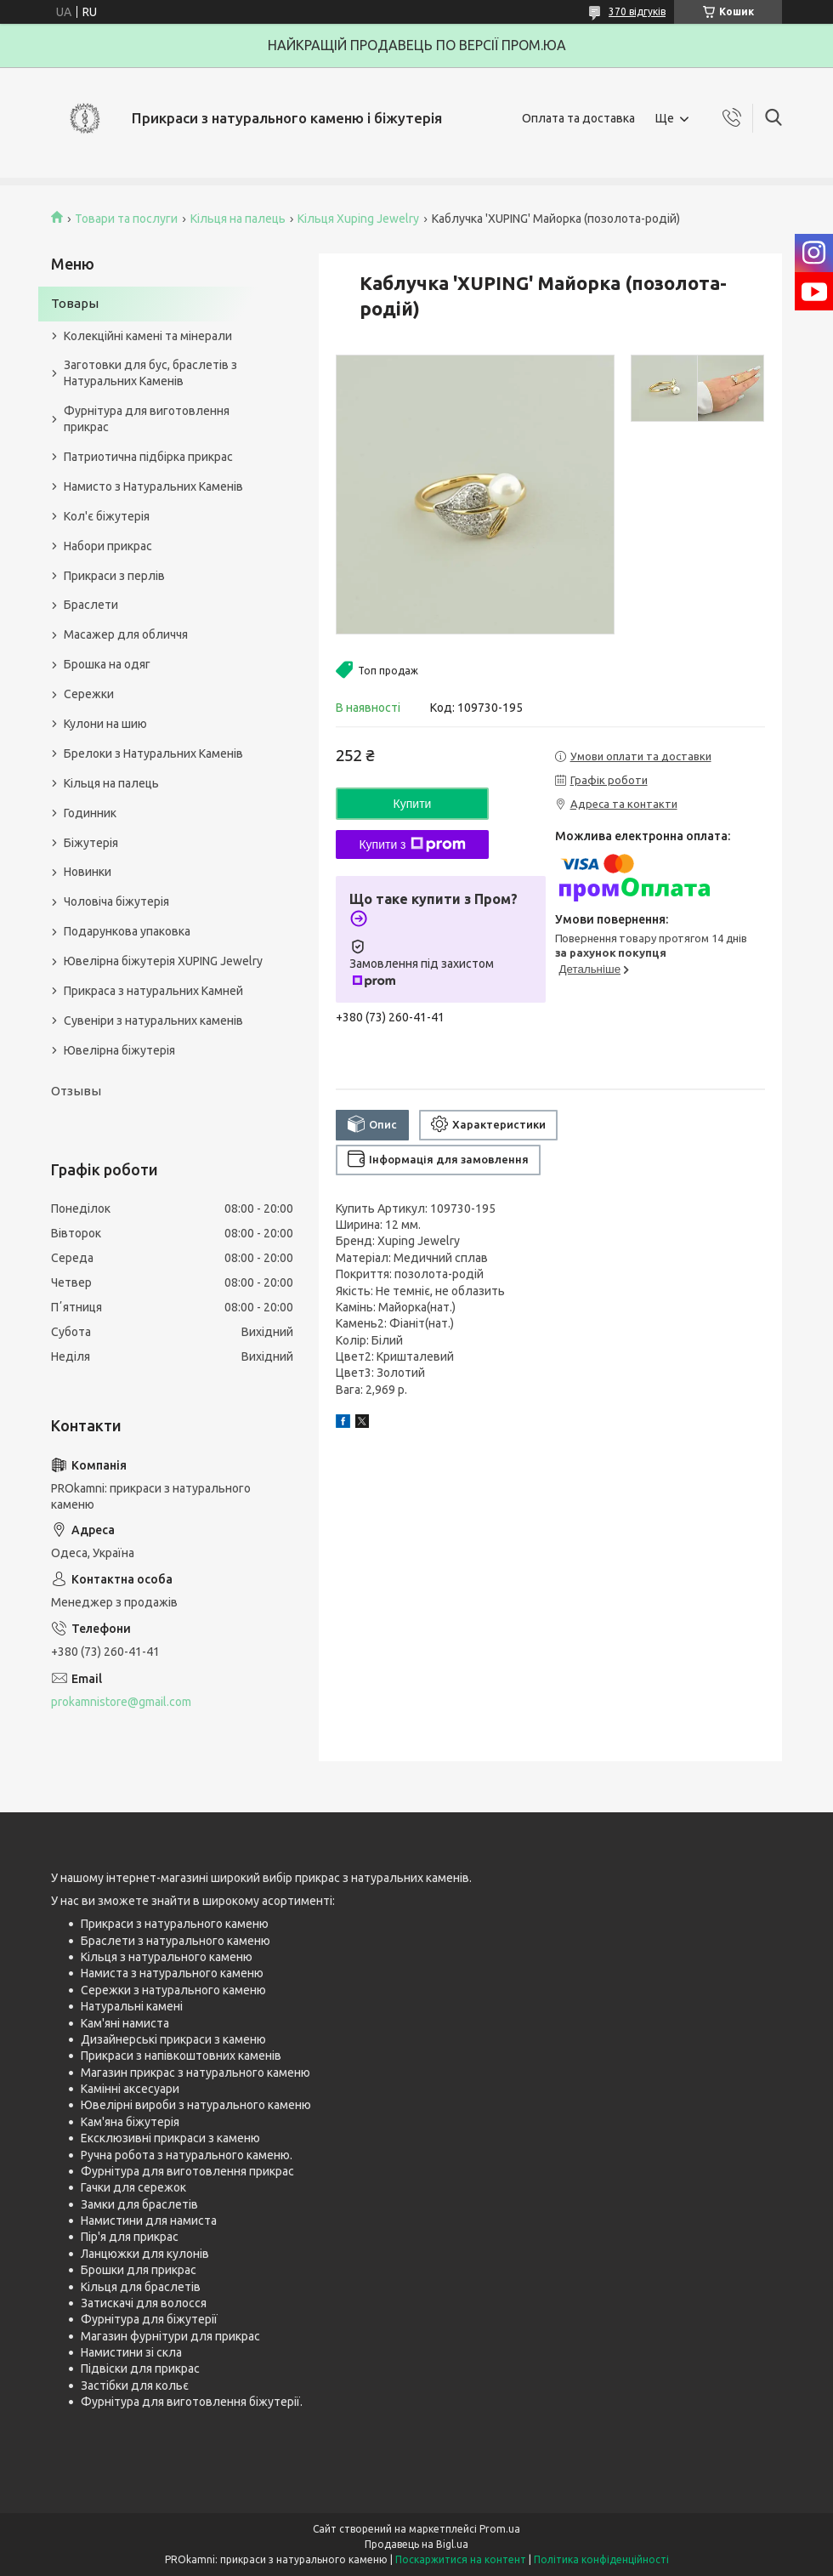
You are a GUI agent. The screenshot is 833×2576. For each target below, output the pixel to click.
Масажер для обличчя (126, 634)
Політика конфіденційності (601, 2559)
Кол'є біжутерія (107, 516)
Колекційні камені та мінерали (148, 336)
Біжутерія (91, 843)
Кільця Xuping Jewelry (358, 218)
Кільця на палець (238, 218)
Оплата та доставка (578, 118)
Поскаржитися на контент (460, 2559)
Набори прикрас (108, 546)
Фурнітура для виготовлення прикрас (147, 419)
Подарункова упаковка (127, 931)
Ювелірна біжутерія (119, 1050)
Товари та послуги (126, 218)
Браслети (91, 604)
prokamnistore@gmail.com (121, 1702)
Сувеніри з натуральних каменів (153, 1020)
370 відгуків (637, 11)
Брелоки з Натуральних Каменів (153, 753)
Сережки (89, 694)
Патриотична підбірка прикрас (148, 456)
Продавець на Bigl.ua (416, 2544)
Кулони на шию (105, 724)
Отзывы (76, 1090)
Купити (413, 803)
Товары (75, 303)
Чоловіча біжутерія (116, 901)
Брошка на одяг (107, 664)
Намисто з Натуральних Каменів (153, 486)
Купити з (412, 844)
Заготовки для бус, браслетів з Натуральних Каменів (150, 373)
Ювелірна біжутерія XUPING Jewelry (163, 961)
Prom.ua (499, 2528)
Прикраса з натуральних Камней (153, 991)
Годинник (90, 813)
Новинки (87, 872)
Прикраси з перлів (114, 576)
